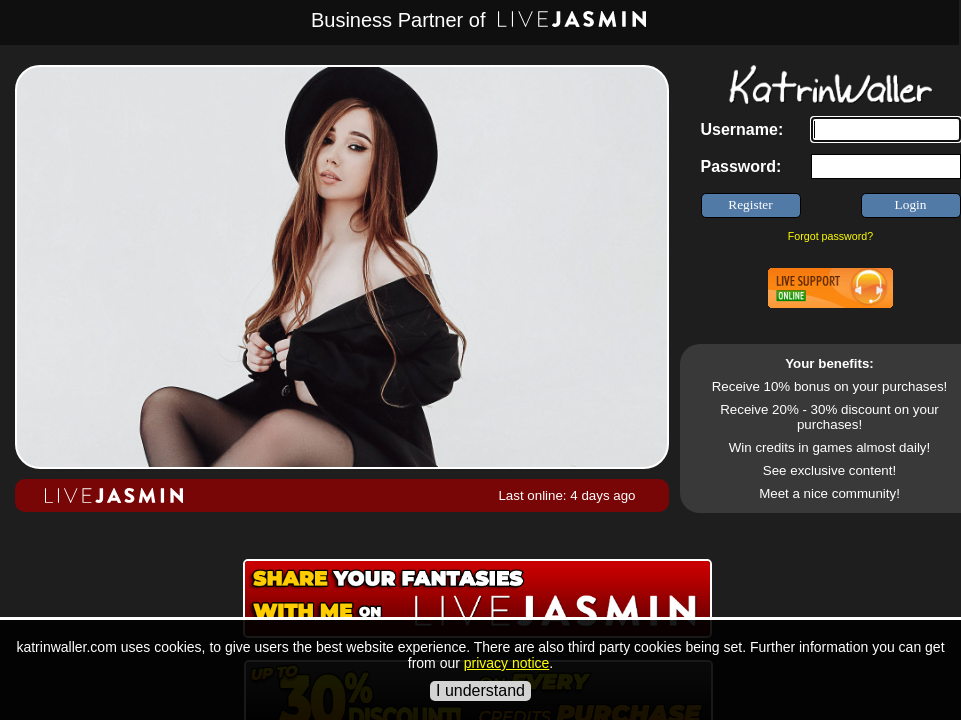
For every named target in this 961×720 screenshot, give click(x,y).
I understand (480, 690)
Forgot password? (830, 236)
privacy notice (507, 663)
